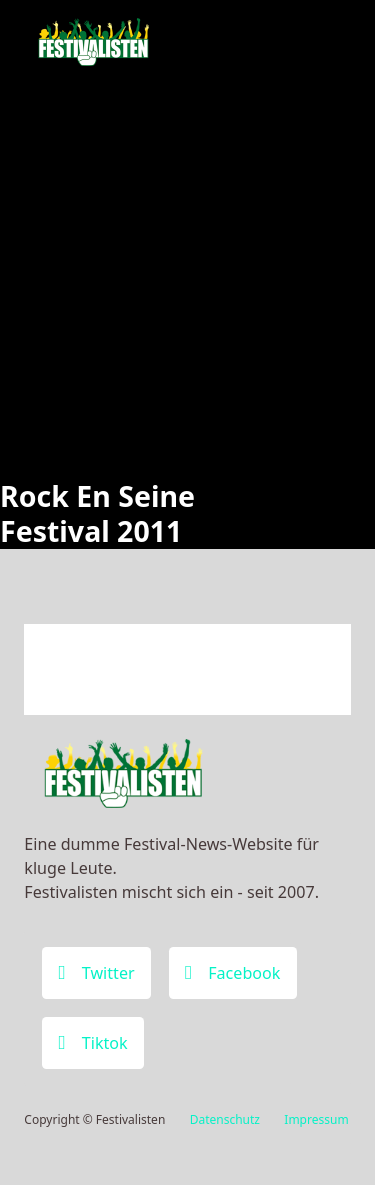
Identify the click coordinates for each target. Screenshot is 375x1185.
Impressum (316, 1119)
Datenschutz (225, 1119)
